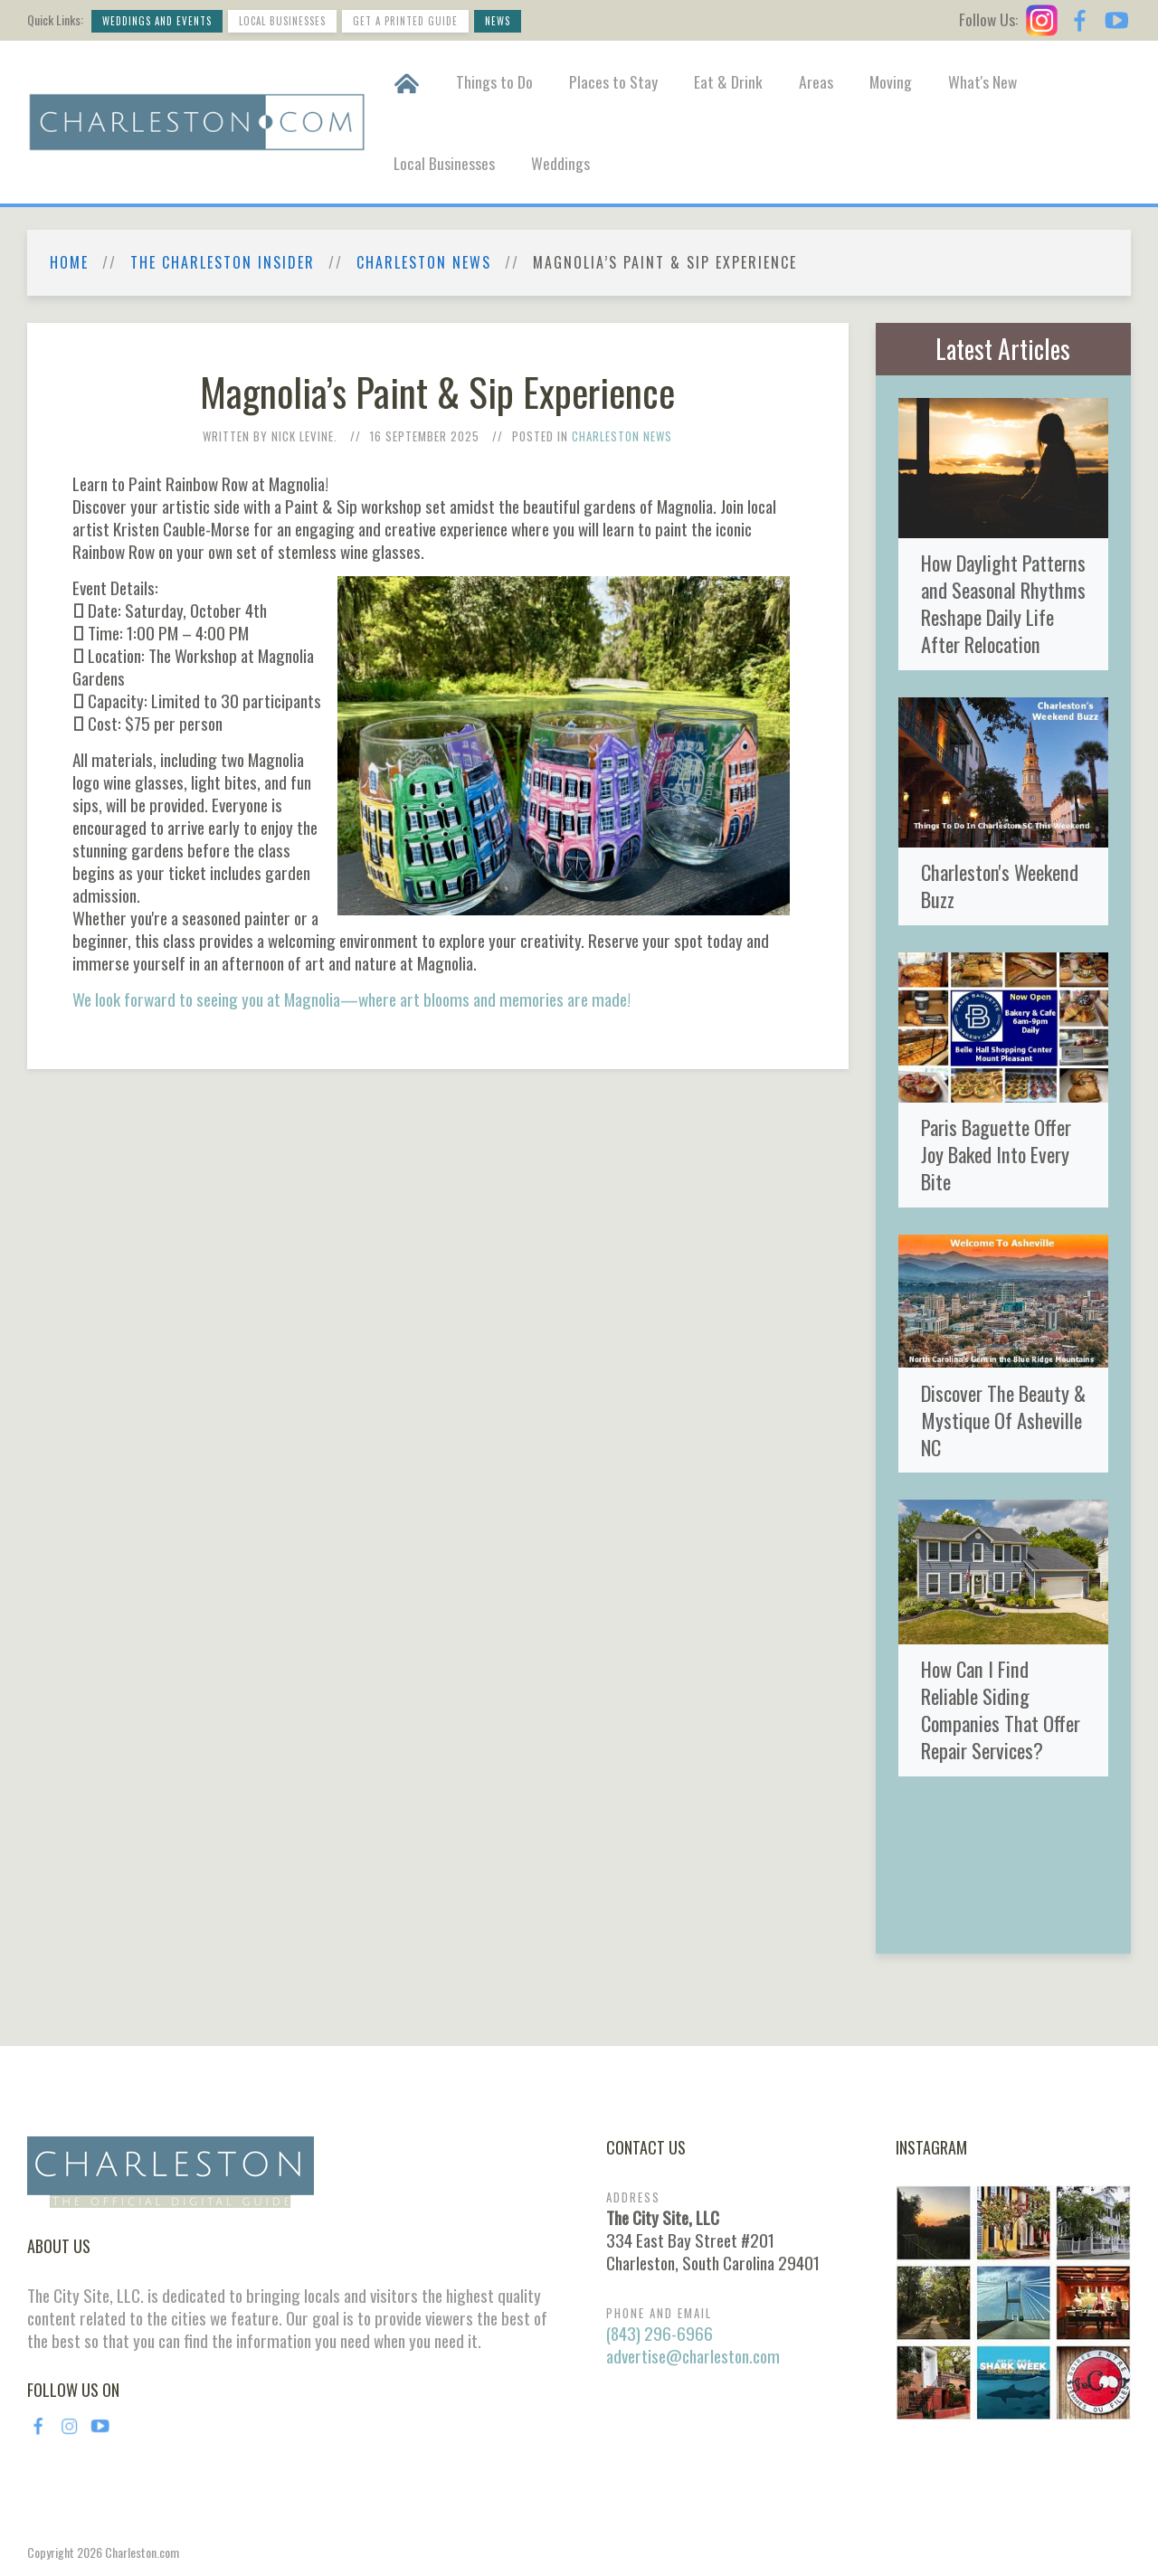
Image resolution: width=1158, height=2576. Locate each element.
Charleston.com (142, 2552)
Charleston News (423, 262)
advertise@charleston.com (693, 2356)
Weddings (560, 163)
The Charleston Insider (222, 262)
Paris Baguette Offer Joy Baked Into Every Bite (996, 1154)
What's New (982, 81)
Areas (816, 81)
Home (69, 262)
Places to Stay (613, 81)
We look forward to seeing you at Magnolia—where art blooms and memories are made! (351, 999)
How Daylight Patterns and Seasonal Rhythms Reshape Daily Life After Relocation (1003, 602)
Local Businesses (282, 21)
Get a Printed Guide (405, 21)
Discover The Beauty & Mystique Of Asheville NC (1003, 1420)
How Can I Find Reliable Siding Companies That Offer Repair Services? (1000, 1709)
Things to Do (494, 81)
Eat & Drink (728, 81)
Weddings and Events (157, 21)
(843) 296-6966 (659, 2333)
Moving (890, 81)
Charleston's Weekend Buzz (999, 885)
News (497, 21)
